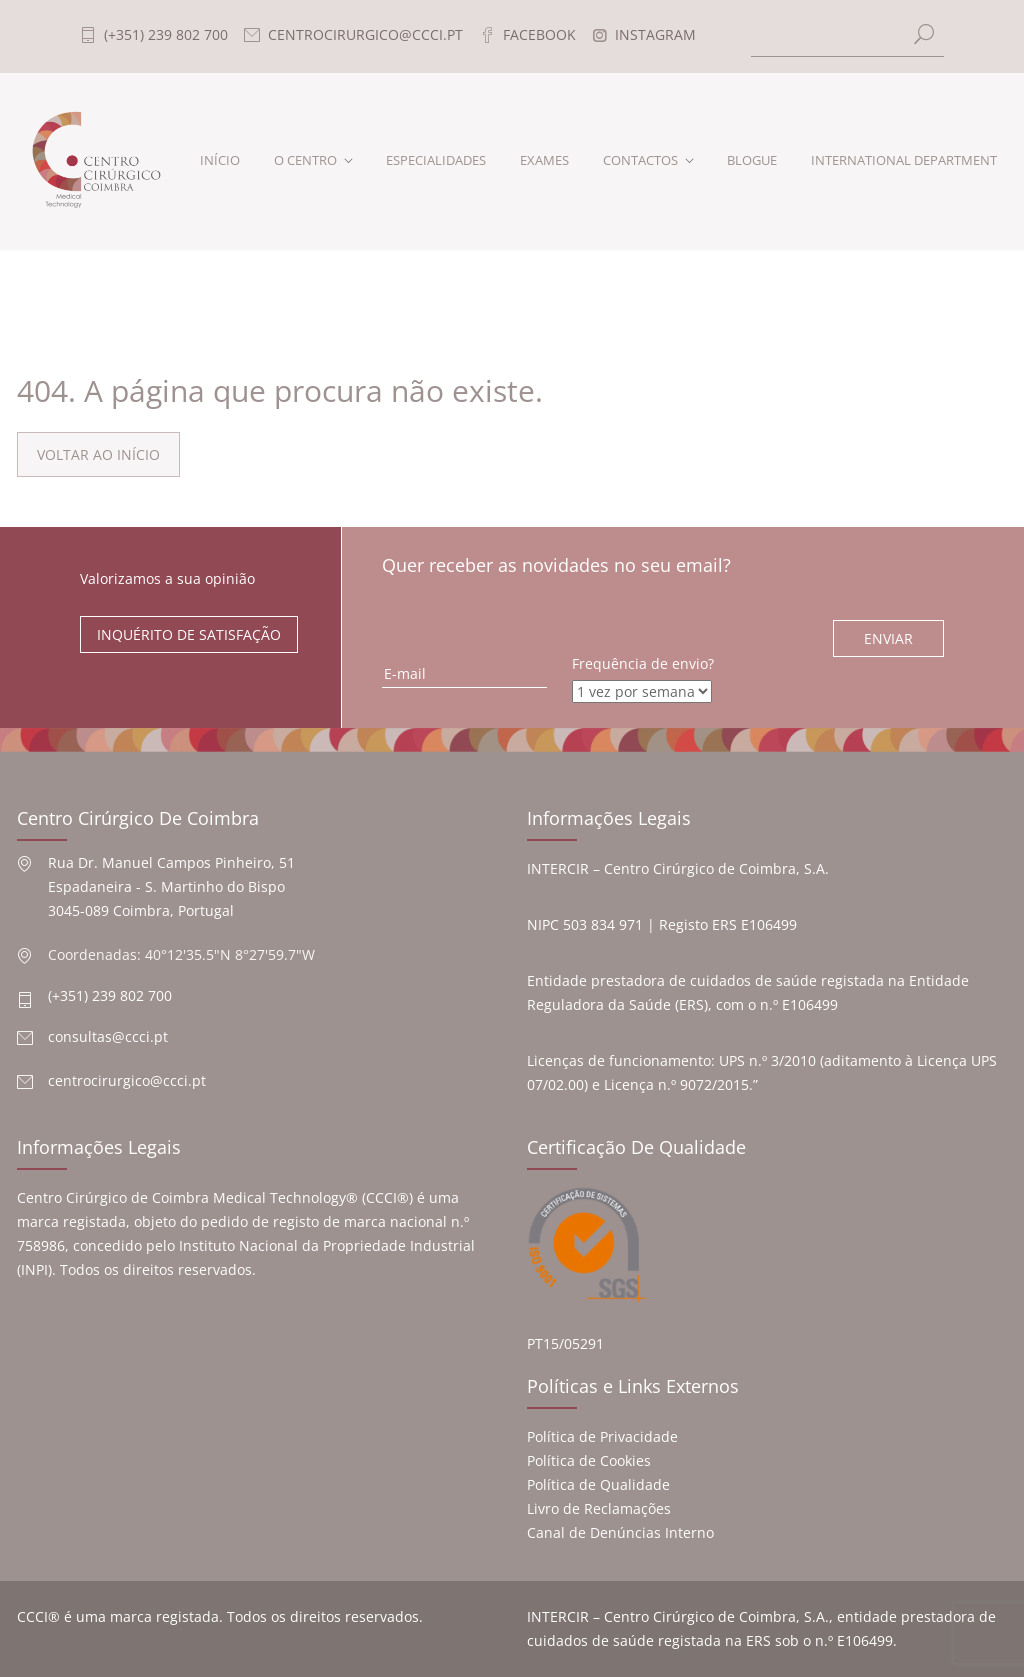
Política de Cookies (589, 1460)
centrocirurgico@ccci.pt (127, 1080)
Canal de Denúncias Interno (620, 1532)
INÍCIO (220, 160)
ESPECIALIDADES (436, 160)
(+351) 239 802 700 (110, 995)
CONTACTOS (640, 160)
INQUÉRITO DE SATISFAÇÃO (189, 634)
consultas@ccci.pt (108, 1036)
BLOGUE (752, 160)
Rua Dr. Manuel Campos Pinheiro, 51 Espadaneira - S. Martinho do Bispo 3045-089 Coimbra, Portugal (171, 886)
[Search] (848, 36)
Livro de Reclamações (599, 1508)
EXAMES (544, 160)
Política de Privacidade (602, 1436)
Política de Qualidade (598, 1484)
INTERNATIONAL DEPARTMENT (904, 160)
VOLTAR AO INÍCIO (98, 454)
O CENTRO (305, 160)
